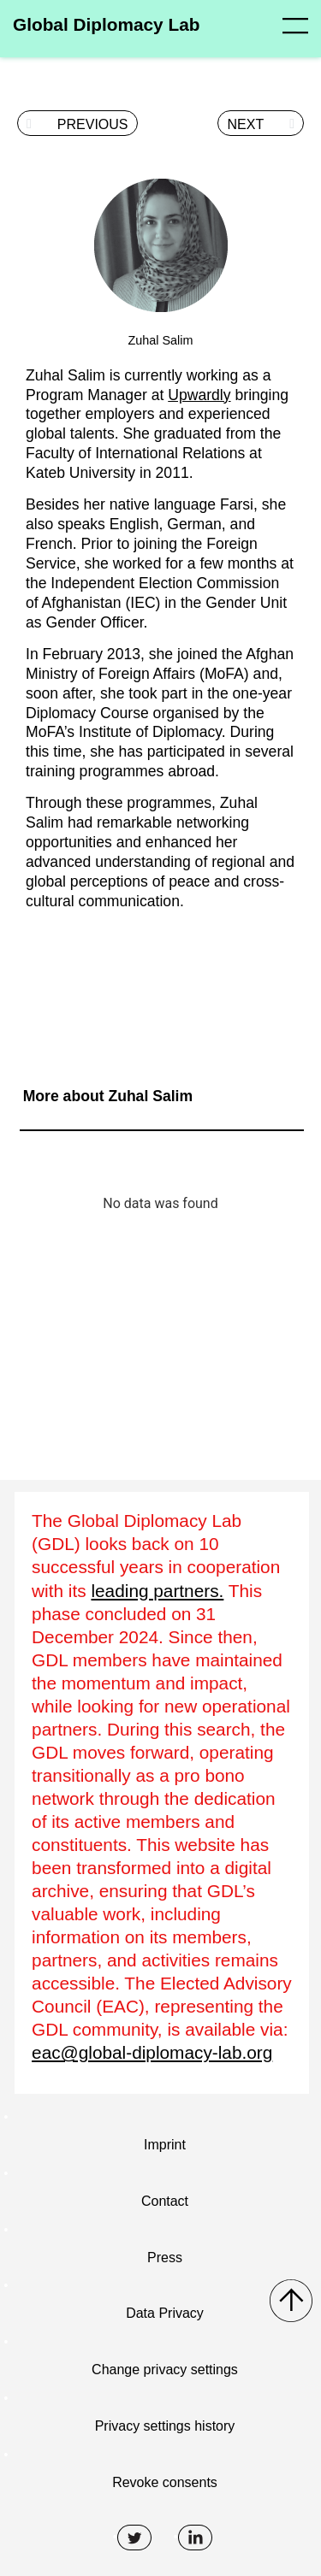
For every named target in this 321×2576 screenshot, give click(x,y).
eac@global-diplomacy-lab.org (152, 2052)
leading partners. (157, 1590)
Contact (164, 2201)
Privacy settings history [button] (165, 2426)
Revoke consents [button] (164, 2482)
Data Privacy (165, 2313)
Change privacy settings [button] (165, 2369)
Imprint (165, 2144)
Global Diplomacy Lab (106, 24)
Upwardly (199, 395)
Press (164, 2257)
